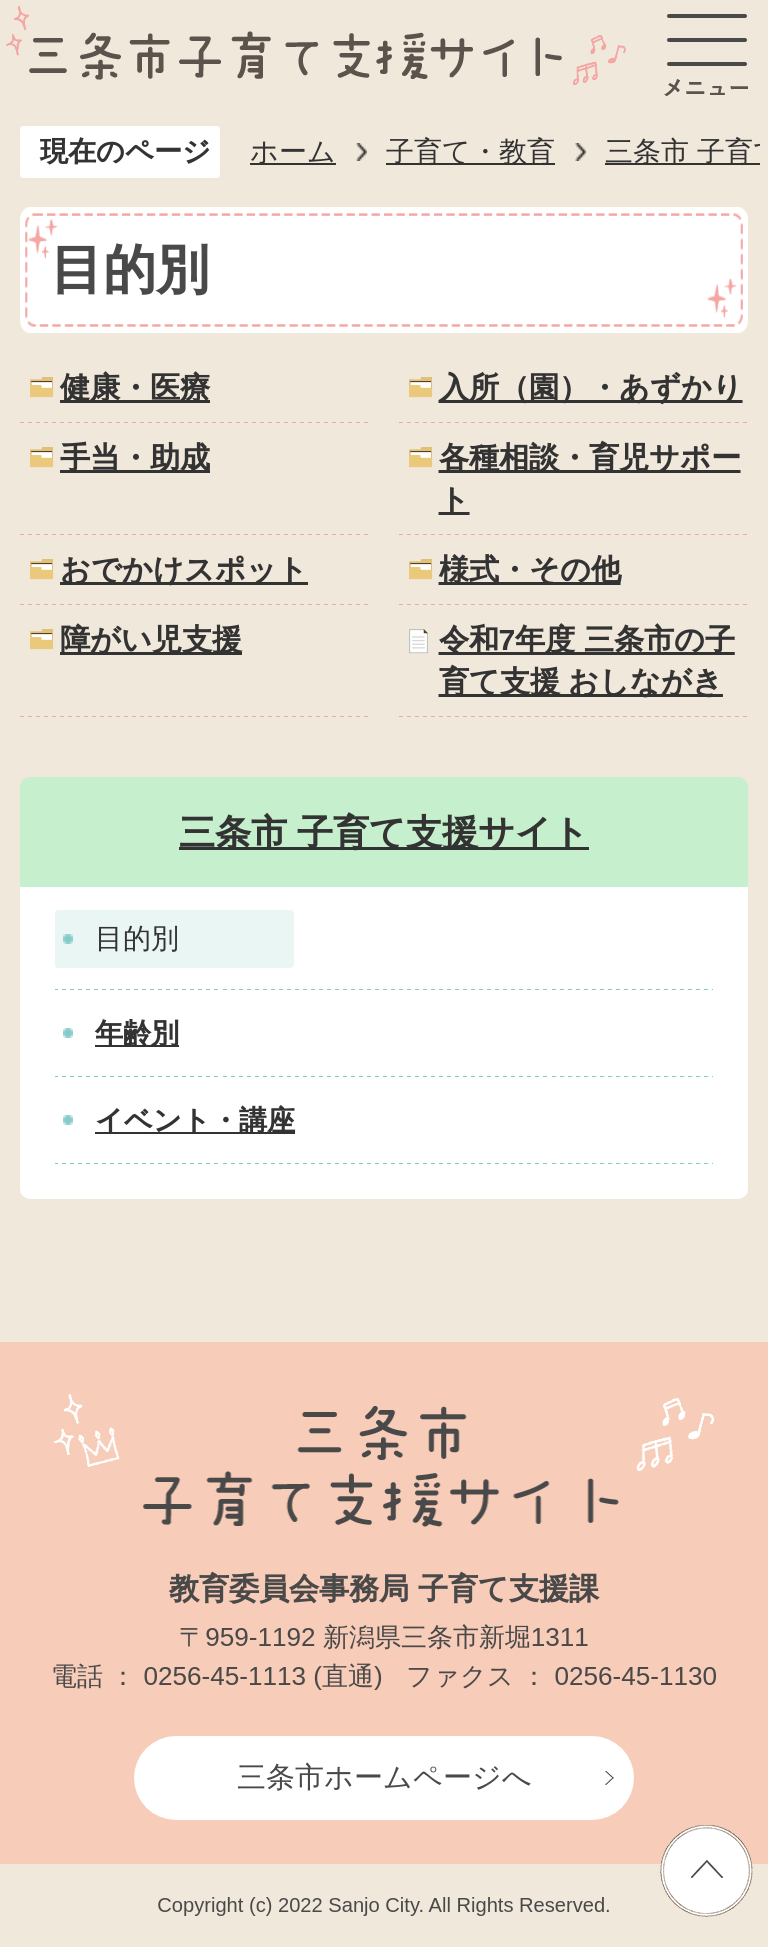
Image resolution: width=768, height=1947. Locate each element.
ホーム (293, 151)
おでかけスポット (184, 569)
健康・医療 (135, 387)
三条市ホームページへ (384, 1777)
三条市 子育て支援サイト (384, 833)
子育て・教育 (470, 151)
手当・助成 (135, 457)
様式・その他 (530, 569)
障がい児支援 (151, 639)
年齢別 (137, 1033)
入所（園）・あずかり (591, 387)
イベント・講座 (195, 1120)
